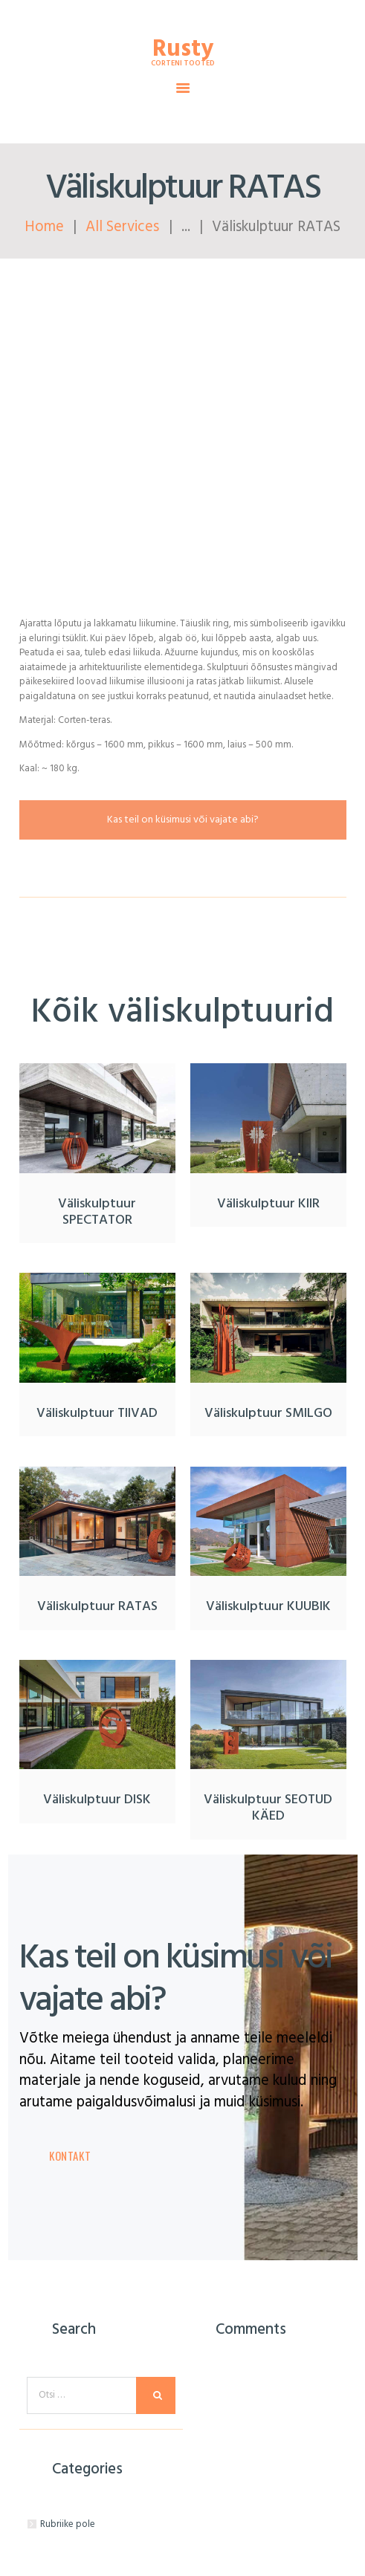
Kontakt (70, 2155)
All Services (122, 227)
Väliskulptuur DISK (97, 1800)
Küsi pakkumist (182, 306)
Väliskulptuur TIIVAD (97, 1414)
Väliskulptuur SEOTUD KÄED (268, 1808)
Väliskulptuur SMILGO (268, 1414)
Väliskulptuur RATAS (97, 1607)
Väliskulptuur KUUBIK (268, 1607)
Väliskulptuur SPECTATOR (97, 1212)
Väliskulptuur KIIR (268, 1204)
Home (44, 227)
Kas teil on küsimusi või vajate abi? (183, 819)
